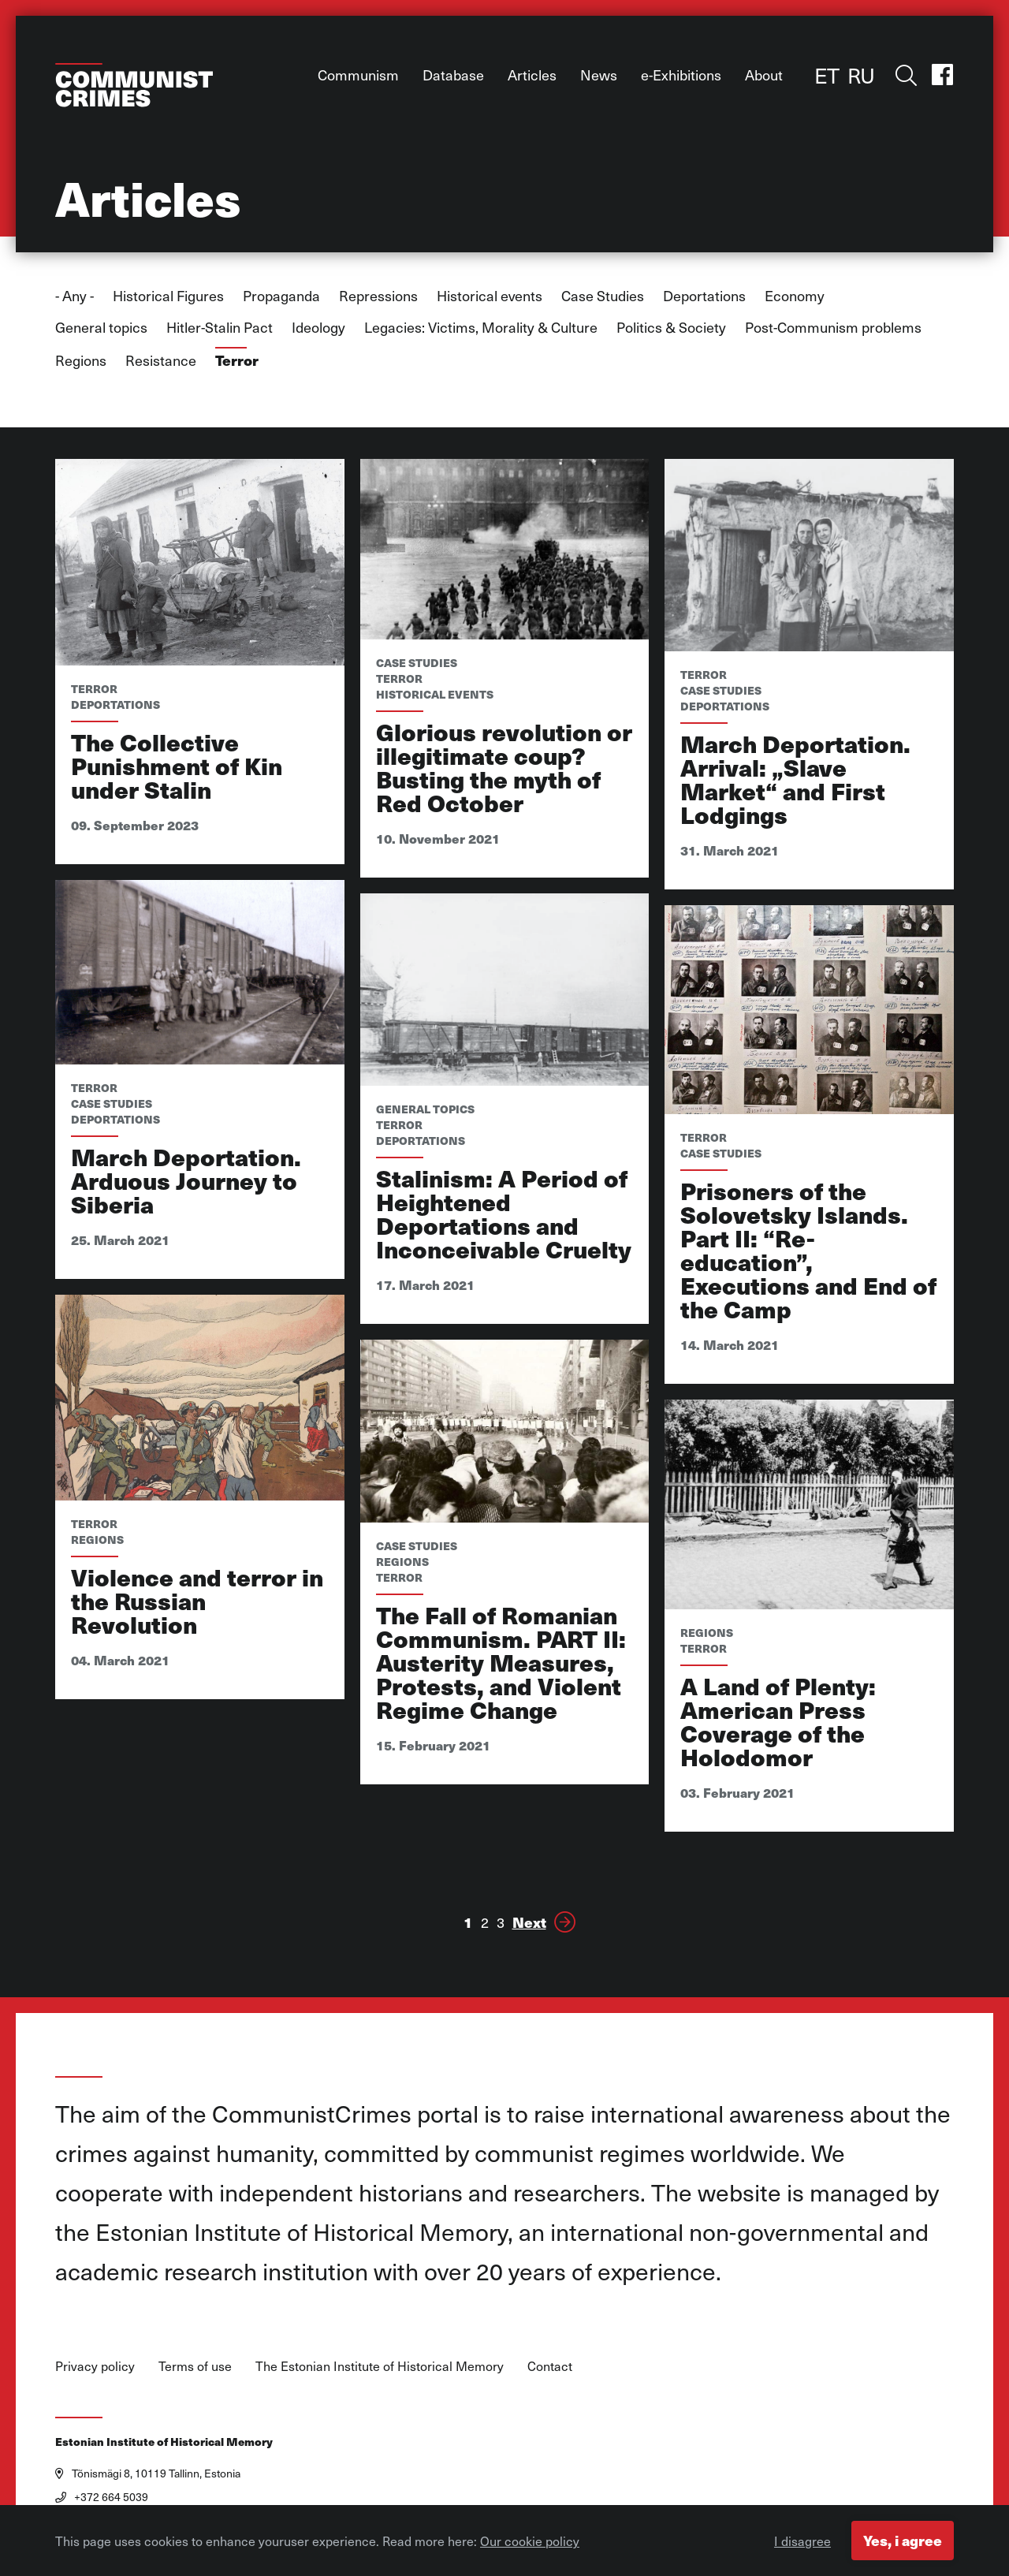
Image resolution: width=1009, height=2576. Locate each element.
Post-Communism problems (833, 326)
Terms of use (195, 2365)
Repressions (378, 295)
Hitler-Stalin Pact (219, 326)
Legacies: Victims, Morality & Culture (481, 326)
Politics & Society (671, 326)
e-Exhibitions (681, 74)
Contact (549, 2365)
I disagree (802, 2543)
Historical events (489, 295)
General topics (101, 326)
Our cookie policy (529, 2544)
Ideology (318, 326)
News (598, 74)
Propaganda (281, 295)
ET (827, 75)
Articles (532, 74)
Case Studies (602, 295)
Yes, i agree (902, 2543)
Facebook (942, 75)
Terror (237, 360)
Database (453, 74)
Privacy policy (95, 2365)
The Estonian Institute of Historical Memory (379, 2365)
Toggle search (902, 75)
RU (861, 75)
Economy (795, 295)
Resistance (160, 360)
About (764, 74)
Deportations (704, 295)
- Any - (74, 295)
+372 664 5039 (101, 2497)
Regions (80, 360)
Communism (358, 74)
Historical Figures (168, 295)
